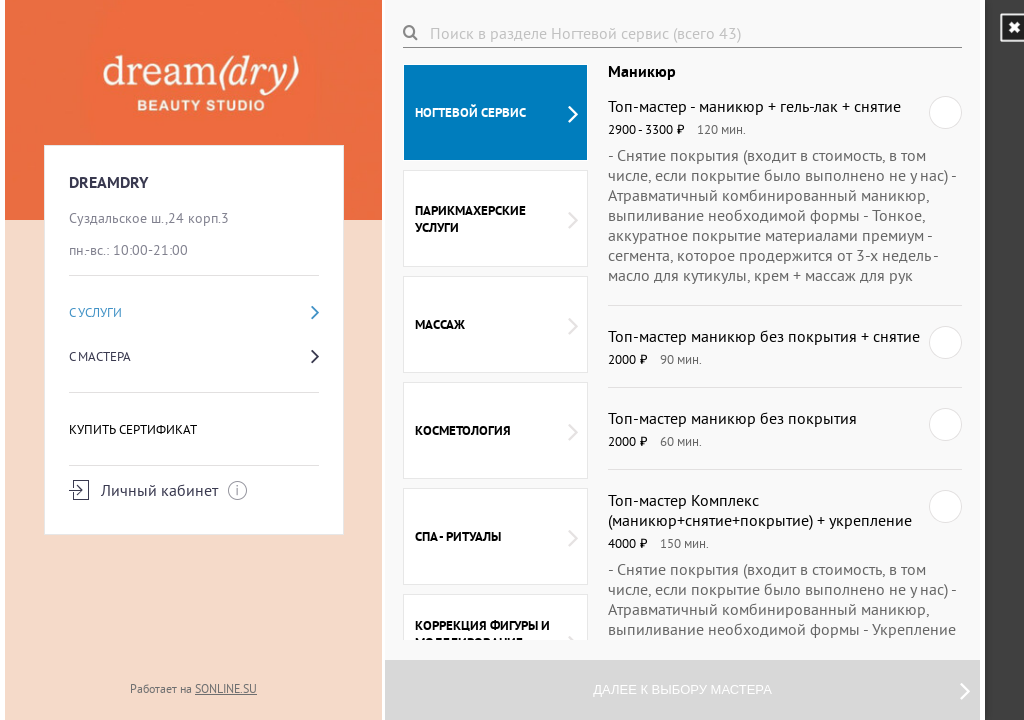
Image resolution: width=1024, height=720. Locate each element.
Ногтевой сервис (496, 113)
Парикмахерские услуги (496, 219)
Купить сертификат (133, 429)
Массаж (496, 325)
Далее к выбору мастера (781, 690)
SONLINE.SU (226, 688)
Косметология (496, 431)
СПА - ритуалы (496, 537)
